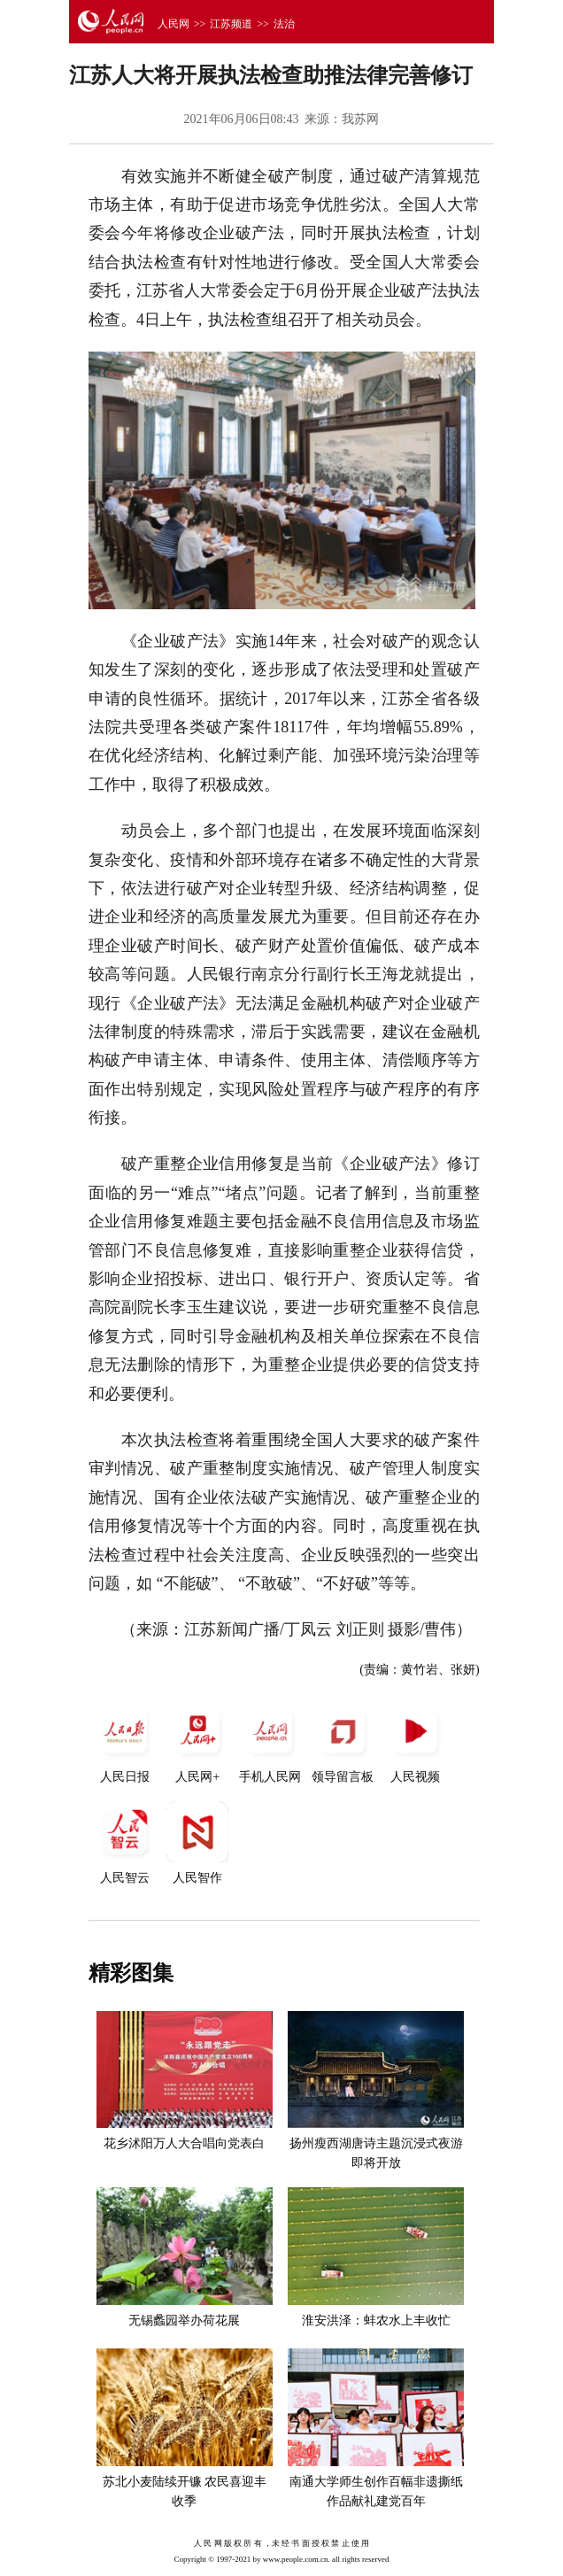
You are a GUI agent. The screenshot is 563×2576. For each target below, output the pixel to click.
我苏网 (360, 119)
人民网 (173, 24)
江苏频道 (231, 24)
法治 (284, 24)
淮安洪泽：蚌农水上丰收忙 (376, 2320)
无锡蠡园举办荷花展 (184, 2320)
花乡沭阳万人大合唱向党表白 (184, 2143)
